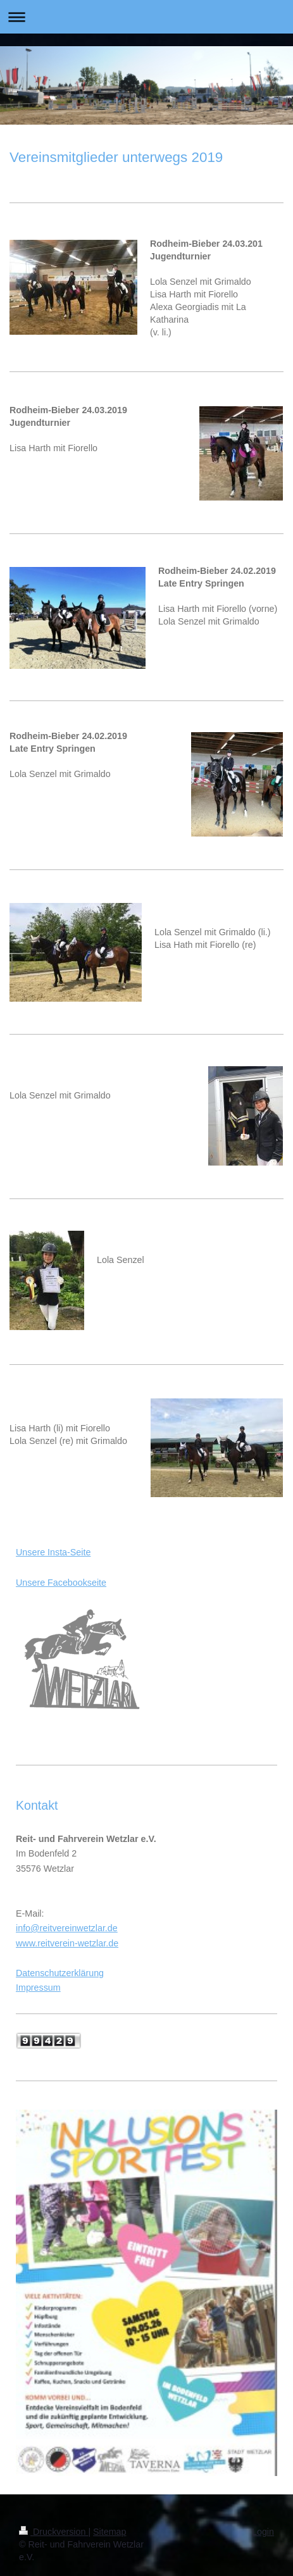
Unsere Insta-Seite (53, 1552)
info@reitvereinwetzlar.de (67, 1928)
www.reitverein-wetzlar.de (67, 1943)
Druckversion (53, 2532)
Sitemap (109, 2532)
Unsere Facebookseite (61, 1582)
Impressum (38, 1987)
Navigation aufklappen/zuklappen (146, 16)
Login (263, 2532)
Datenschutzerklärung (60, 1973)
